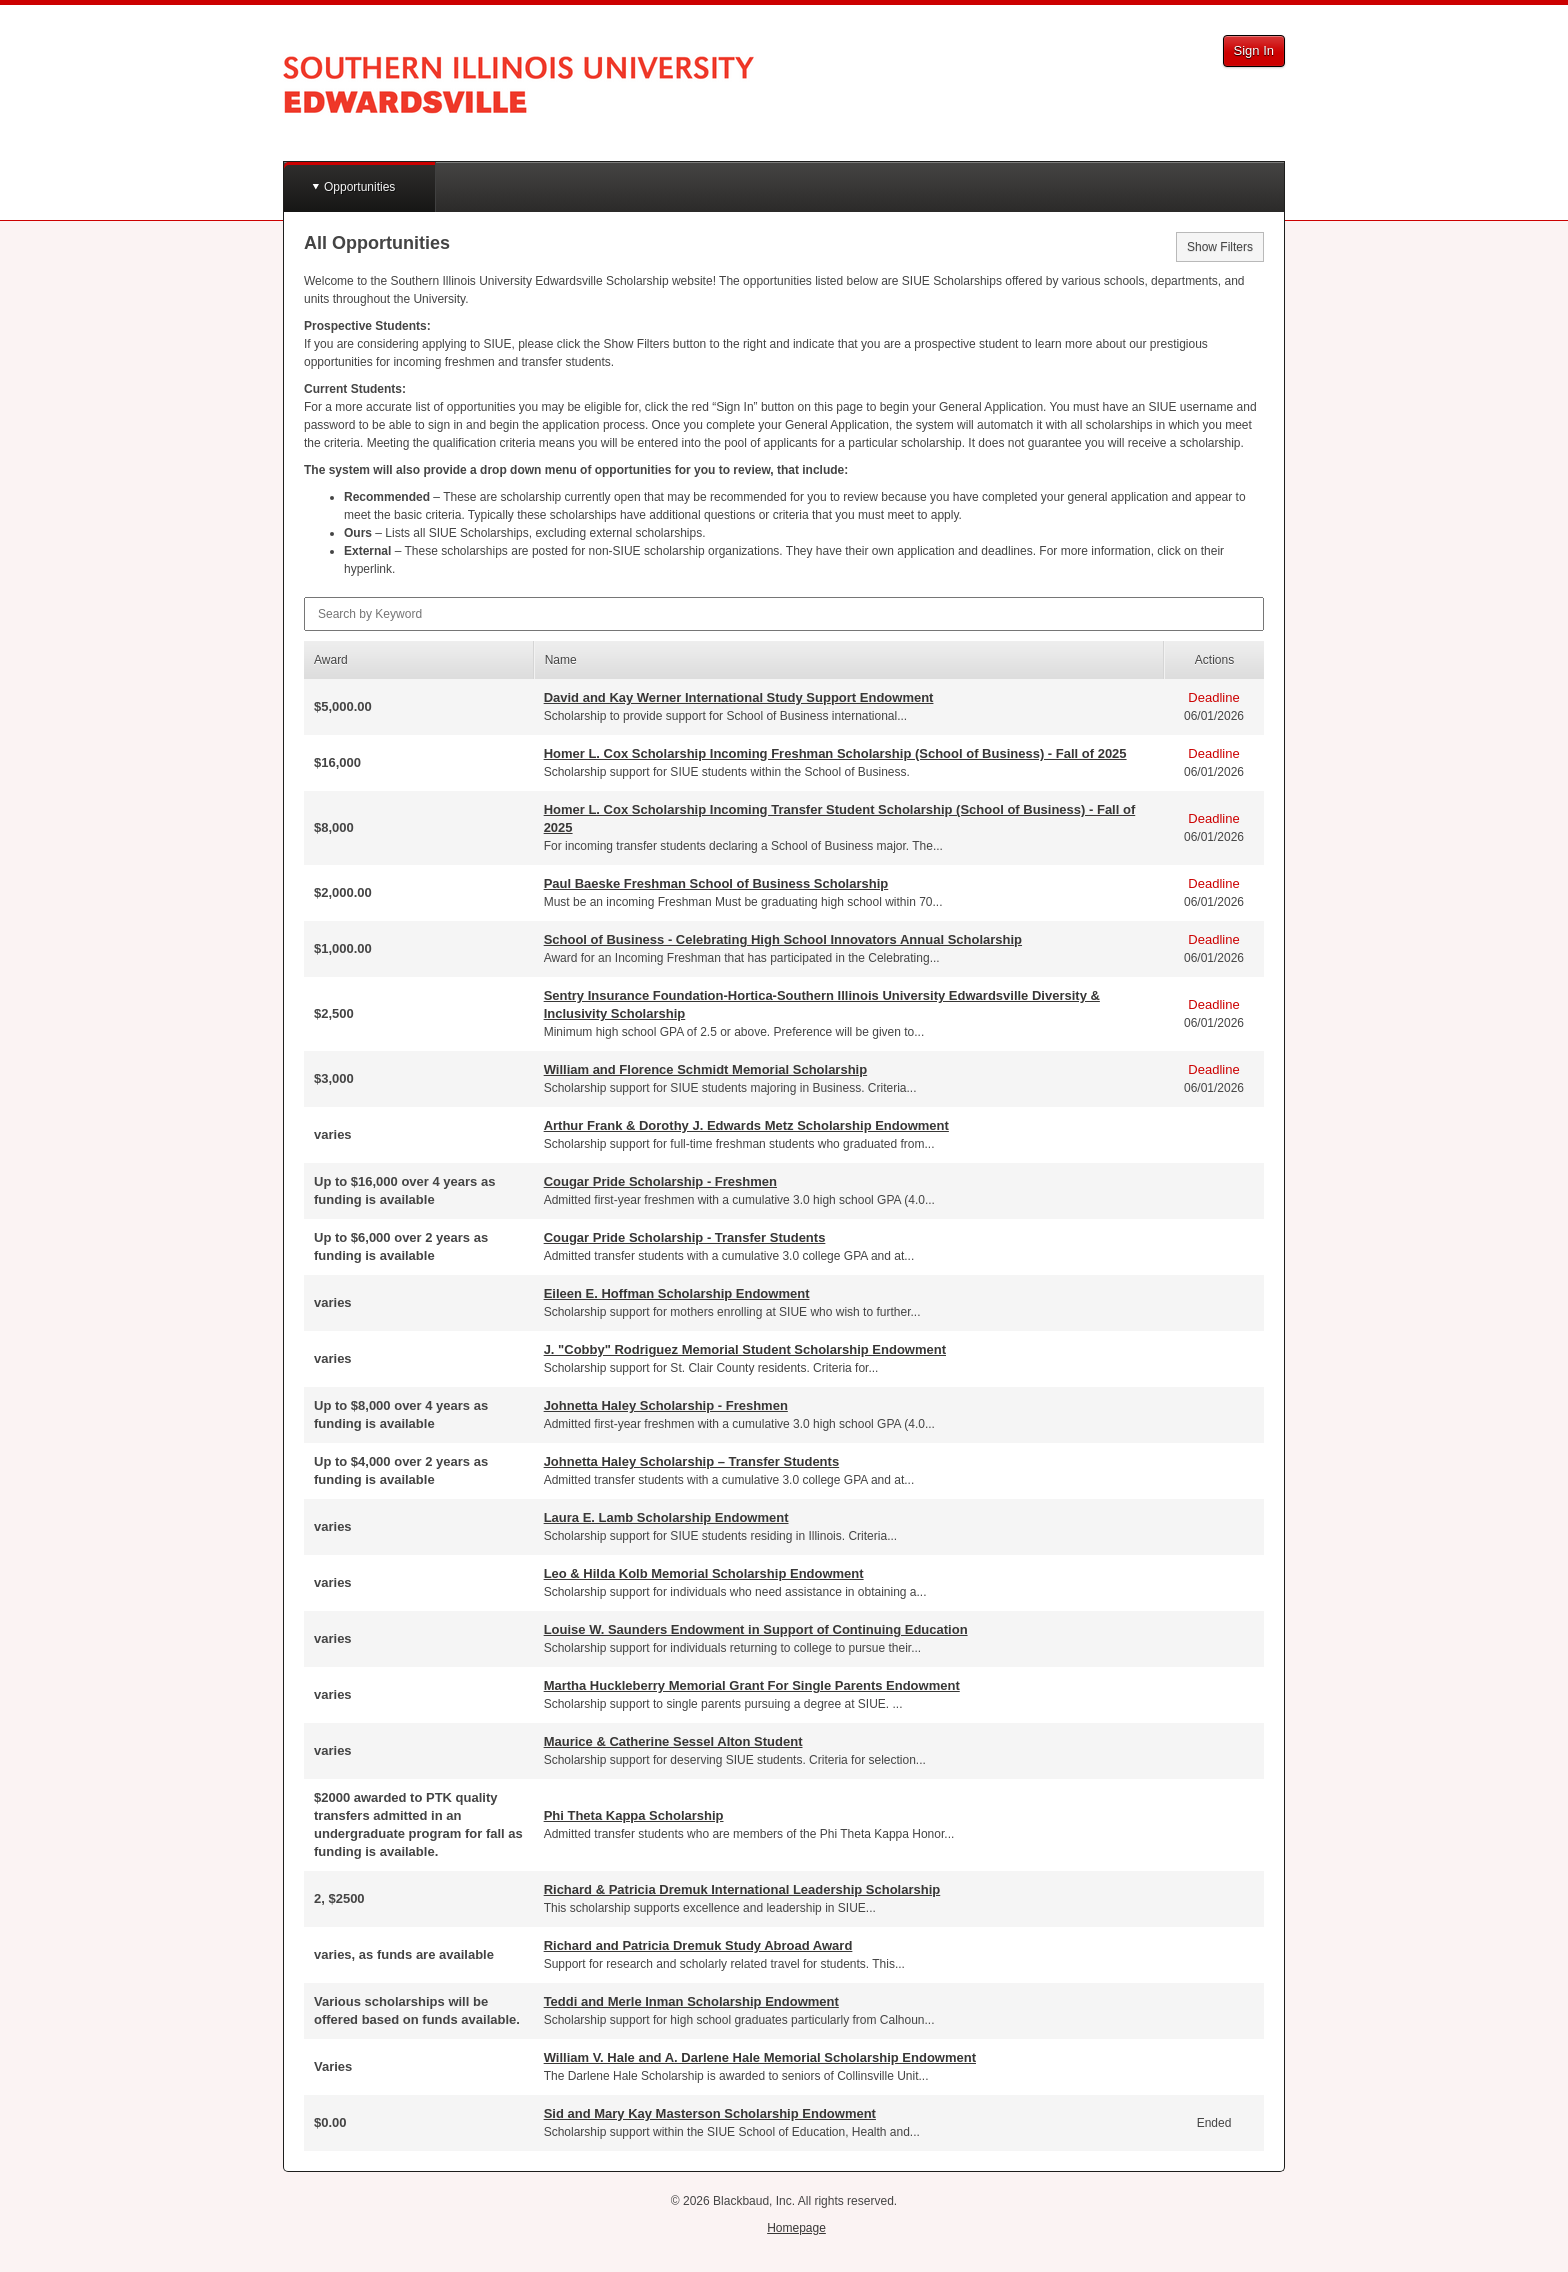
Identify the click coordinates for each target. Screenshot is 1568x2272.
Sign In (1254, 50)
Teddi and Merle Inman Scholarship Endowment (691, 2001)
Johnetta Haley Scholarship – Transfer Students (691, 1461)
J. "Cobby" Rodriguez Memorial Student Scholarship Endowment (745, 1349)
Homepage (796, 2228)
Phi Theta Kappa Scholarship (634, 1815)
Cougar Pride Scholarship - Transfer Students (685, 1237)
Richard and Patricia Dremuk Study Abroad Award (698, 1945)
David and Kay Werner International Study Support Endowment (739, 697)
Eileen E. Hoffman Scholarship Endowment (677, 1293)
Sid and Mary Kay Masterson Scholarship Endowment (710, 2113)
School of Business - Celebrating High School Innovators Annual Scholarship (783, 939)
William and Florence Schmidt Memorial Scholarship (706, 1069)
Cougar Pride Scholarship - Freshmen (660, 1181)
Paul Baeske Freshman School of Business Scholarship (716, 883)
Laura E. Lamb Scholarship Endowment (666, 1517)
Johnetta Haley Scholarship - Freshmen (666, 1405)
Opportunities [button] (359, 187)
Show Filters (1220, 247)
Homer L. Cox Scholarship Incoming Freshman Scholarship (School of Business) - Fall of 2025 (835, 753)
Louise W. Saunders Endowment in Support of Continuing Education (756, 1629)
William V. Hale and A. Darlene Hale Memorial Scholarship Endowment (760, 2057)
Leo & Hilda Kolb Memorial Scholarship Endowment (704, 1573)
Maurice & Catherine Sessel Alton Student (673, 1741)
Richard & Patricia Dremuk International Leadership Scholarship (742, 1889)
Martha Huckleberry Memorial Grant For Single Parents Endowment (752, 1685)
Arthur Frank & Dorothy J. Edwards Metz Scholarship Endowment (746, 1125)
